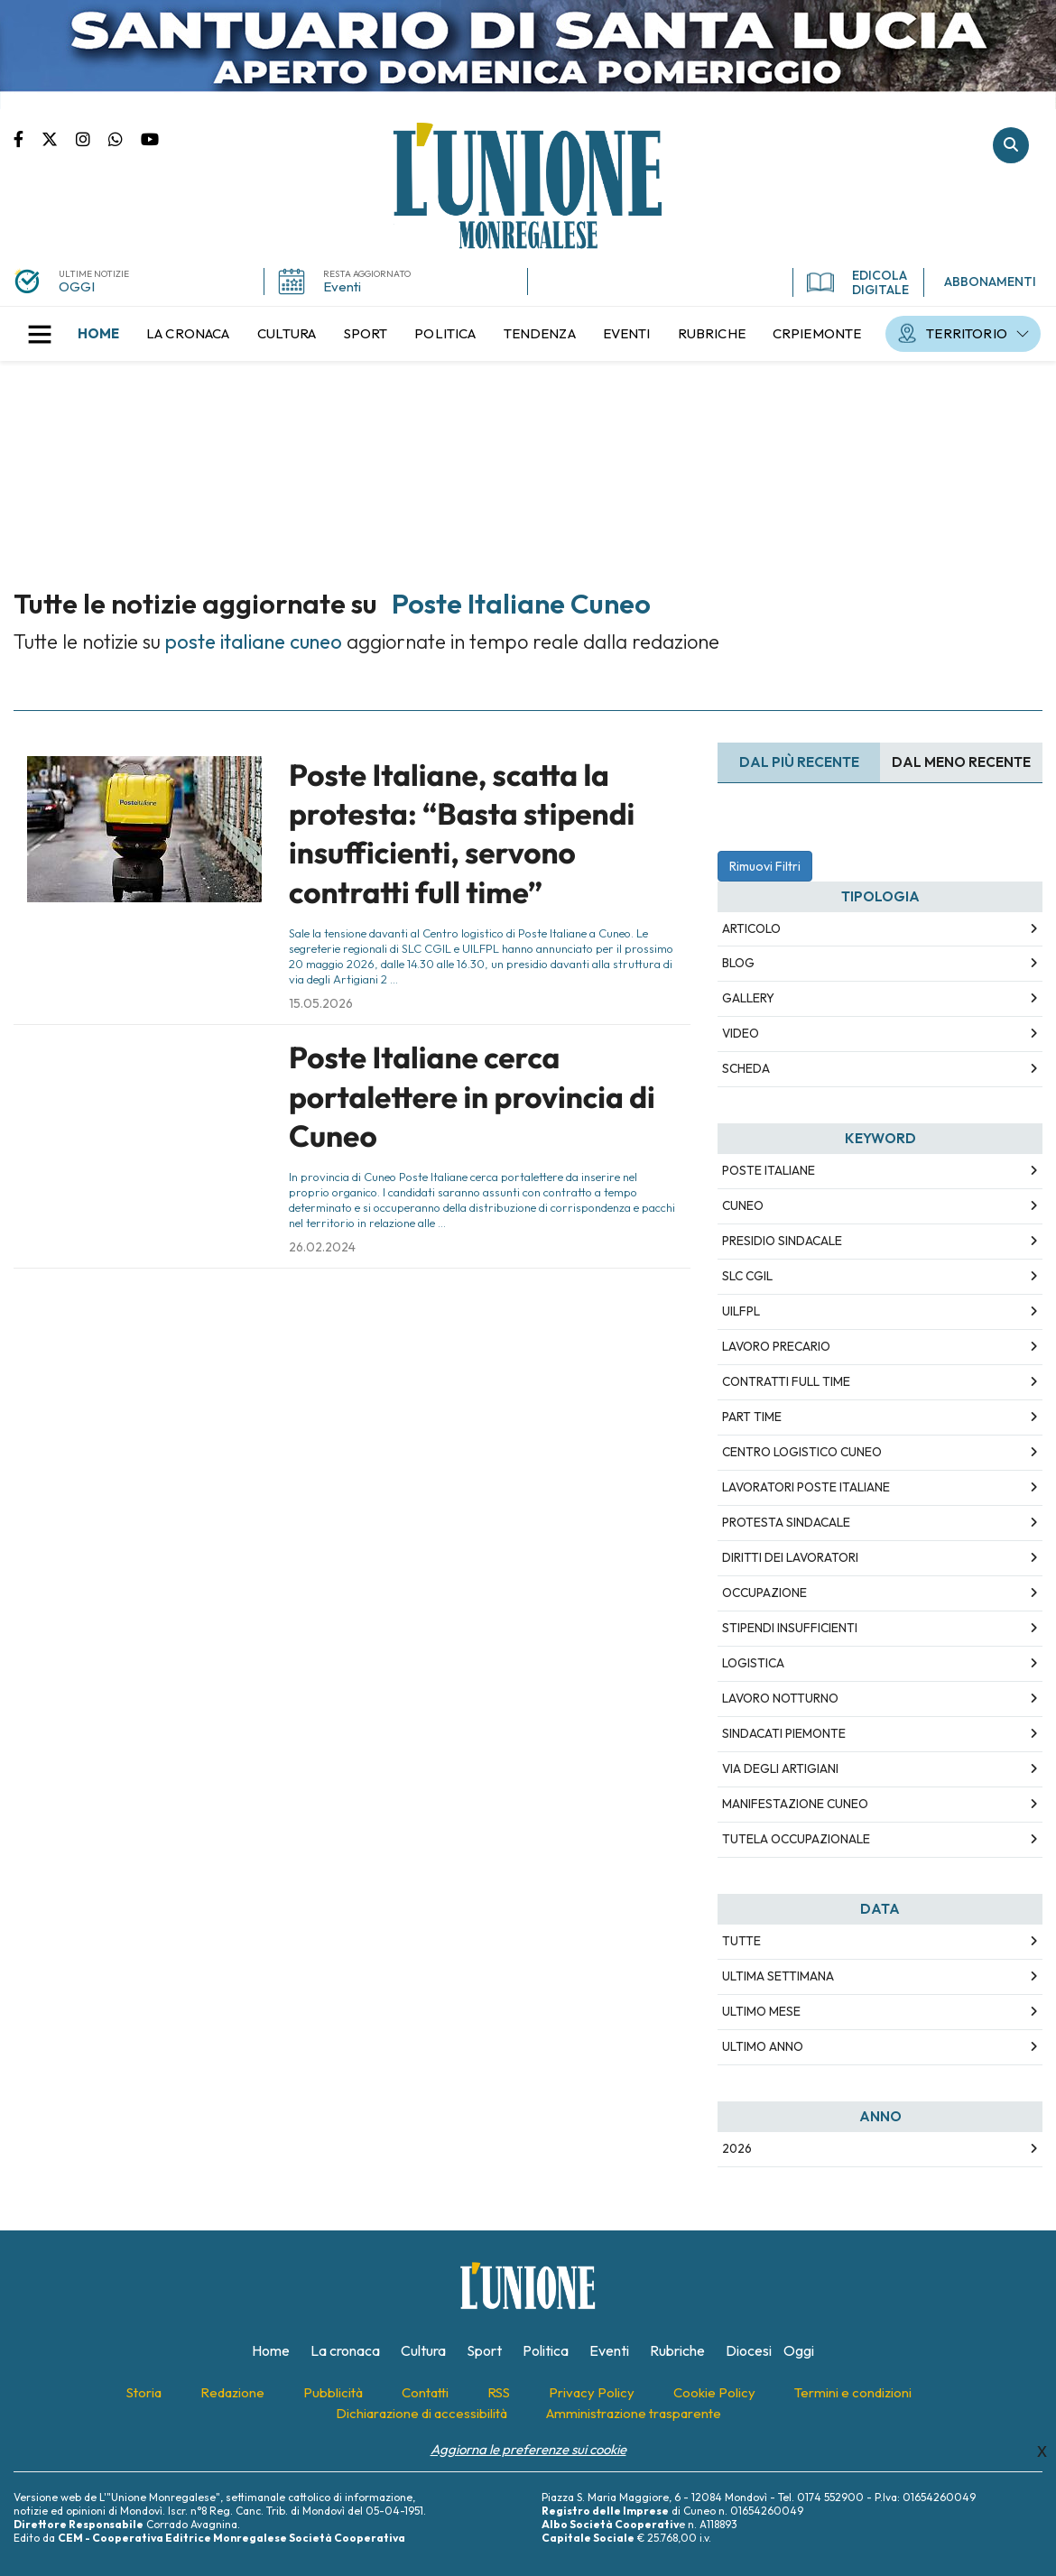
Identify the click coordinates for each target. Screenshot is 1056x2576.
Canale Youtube (150, 138)
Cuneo (743, 1205)
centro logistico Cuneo (802, 1452)
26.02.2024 (322, 1247)
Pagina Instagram (92, 138)
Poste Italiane (768, 1170)
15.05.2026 (321, 1003)
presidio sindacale (782, 1241)
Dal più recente (799, 762)
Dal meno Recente (961, 762)
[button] (40, 334)
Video (740, 1033)
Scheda (746, 1068)
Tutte (741, 1941)
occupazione (764, 1592)
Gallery (748, 998)
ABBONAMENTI (990, 281)
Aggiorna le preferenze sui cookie (528, 2449)
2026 (737, 2148)
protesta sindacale (786, 1522)
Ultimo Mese (761, 2011)
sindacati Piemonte (784, 1733)
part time (752, 1416)
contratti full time (786, 1381)
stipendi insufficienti (789, 1628)
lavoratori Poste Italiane (806, 1487)
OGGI (77, 286)
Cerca (1011, 145)
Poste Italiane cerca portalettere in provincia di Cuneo (472, 1097)
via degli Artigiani (780, 1768)
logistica (753, 1663)
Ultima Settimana (778, 1976)
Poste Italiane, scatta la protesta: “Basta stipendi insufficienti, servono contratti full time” (462, 833)
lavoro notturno (780, 1698)
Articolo (751, 928)
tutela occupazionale (796, 1839)
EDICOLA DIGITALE (858, 282)
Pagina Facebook (28, 138)
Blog (738, 963)
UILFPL (741, 1311)
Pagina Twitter (59, 138)
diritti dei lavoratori (790, 1557)
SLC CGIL (747, 1276)
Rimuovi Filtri (765, 866)
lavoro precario (776, 1346)
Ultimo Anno (762, 2046)
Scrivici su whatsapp (124, 138)
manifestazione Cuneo (795, 1804)
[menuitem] (98, 334)
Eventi (342, 286)
